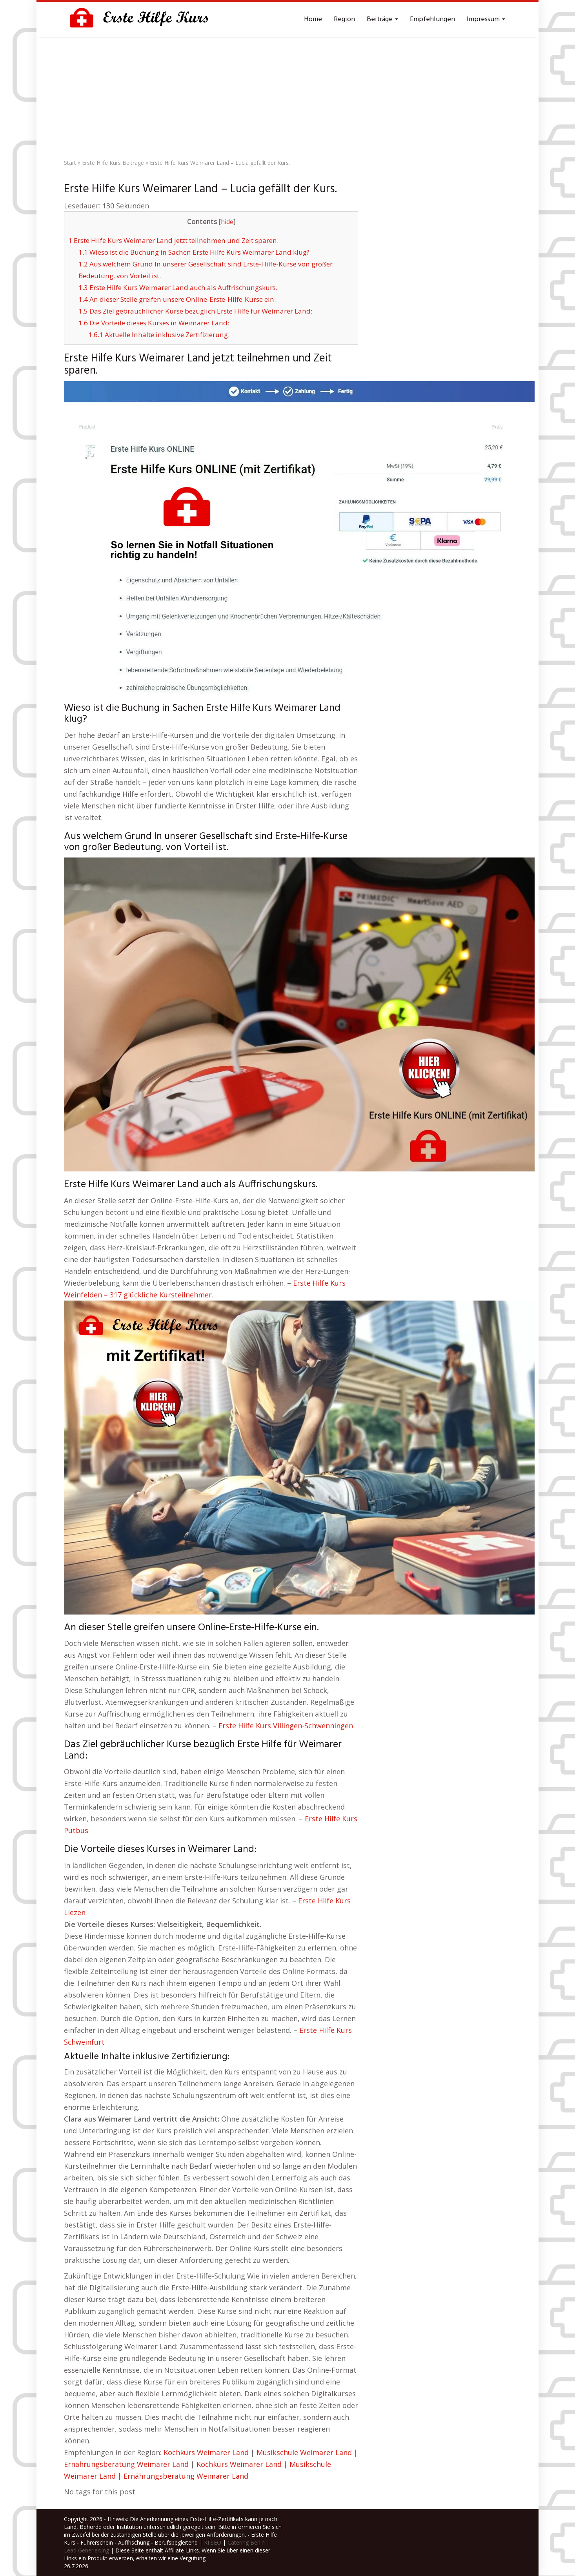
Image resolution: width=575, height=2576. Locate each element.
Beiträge (382, 19)
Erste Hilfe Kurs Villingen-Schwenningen (285, 1725)
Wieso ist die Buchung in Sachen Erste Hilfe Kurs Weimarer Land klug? (193, 252)
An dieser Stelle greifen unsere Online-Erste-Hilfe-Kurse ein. (177, 299)
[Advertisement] (287, 96)
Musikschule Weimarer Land (304, 2452)
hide (227, 222)
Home (313, 19)
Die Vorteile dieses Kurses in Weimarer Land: (153, 322)
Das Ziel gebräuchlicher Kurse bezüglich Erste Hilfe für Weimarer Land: (195, 311)
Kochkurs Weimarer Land (206, 2452)
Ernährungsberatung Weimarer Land (126, 2464)
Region (344, 19)
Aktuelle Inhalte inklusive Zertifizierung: (158, 334)
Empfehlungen (432, 19)
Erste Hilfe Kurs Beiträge (113, 162)
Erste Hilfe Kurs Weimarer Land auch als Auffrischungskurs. (177, 287)
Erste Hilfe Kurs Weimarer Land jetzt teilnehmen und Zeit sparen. (173, 240)
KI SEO (212, 2542)
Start (70, 162)
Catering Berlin (246, 2542)
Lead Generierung (86, 2550)
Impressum (486, 19)
